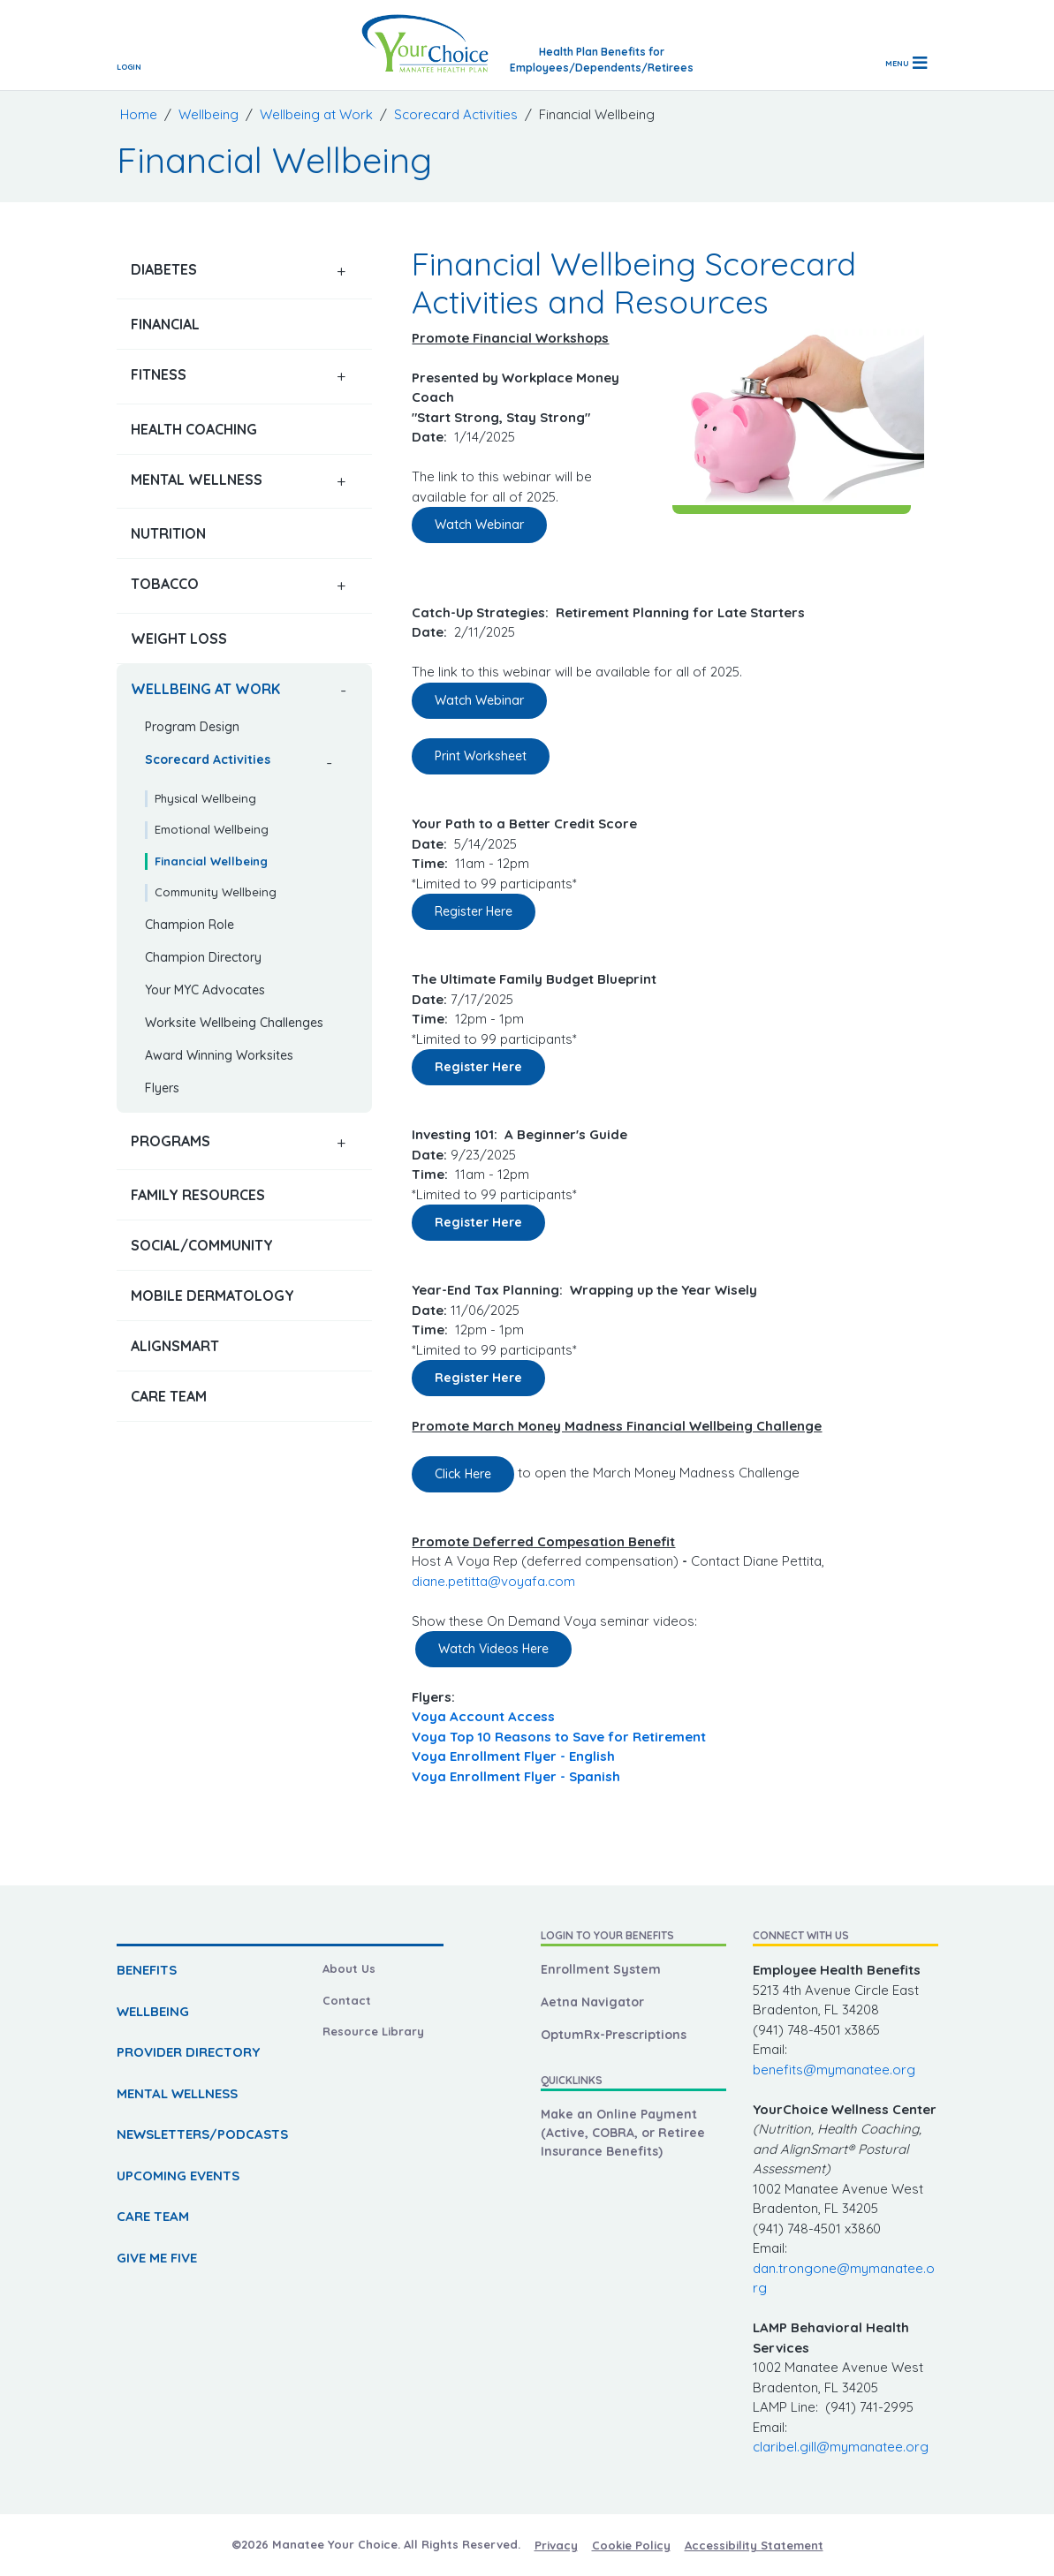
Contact (346, 2000)
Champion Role (189, 925)
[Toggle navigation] (906, 63)
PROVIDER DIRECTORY (188, 2051)
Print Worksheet (481, 756)
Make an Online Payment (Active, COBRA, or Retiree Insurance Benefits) (623, 2132)
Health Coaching (194, 429)
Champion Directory (203, 957)
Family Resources (198, 1195)
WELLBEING (153, 2011)
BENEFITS (147, 1969)
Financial (165, 324)
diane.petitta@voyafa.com (493, 1581)
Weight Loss (179, 638)
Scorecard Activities (456, 114)
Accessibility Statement (754, 2545)
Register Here (473, 911)
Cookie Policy (631, 2545)
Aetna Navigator (592, 2002)
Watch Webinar (479, 525)
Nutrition (168, 533)
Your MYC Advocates (205, 990)
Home (138, 114)
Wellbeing (208, 114)
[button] (341, 271)
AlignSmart (175, 1346)
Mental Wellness (196, 479)
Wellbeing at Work (316, 114)
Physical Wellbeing (205, 798)
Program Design (192, 727)
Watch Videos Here (493, 1649)
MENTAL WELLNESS (177, 2093)
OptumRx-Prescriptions (613, 2035)
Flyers (162, 1088)
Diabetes (164, 269)
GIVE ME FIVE (157, 2257)
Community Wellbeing (216, 892)
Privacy (556, 2545)
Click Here (463, 1474)
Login (129, 67)
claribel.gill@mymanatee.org (841, 2446)
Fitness (158, 374)
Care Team (169, 1396)
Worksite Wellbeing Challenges (234, 1023)
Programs (170, 1141)
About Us (348, 1968)
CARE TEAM (153, 2216)
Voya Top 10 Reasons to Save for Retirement (560, 1736)
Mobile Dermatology (212, 1295)
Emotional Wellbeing (212, 829)
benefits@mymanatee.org (834, 2069)
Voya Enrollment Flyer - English (513, 1756)
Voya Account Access (483, 1716)
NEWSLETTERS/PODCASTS (202, 2134)
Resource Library (373, 2031)
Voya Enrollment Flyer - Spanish (516, 1776)
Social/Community (202, 1245)
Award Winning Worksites (219, 1055)
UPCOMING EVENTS (178, 2175)
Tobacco (165, 584)
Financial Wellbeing (211, 861)
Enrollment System (601, 1969)
